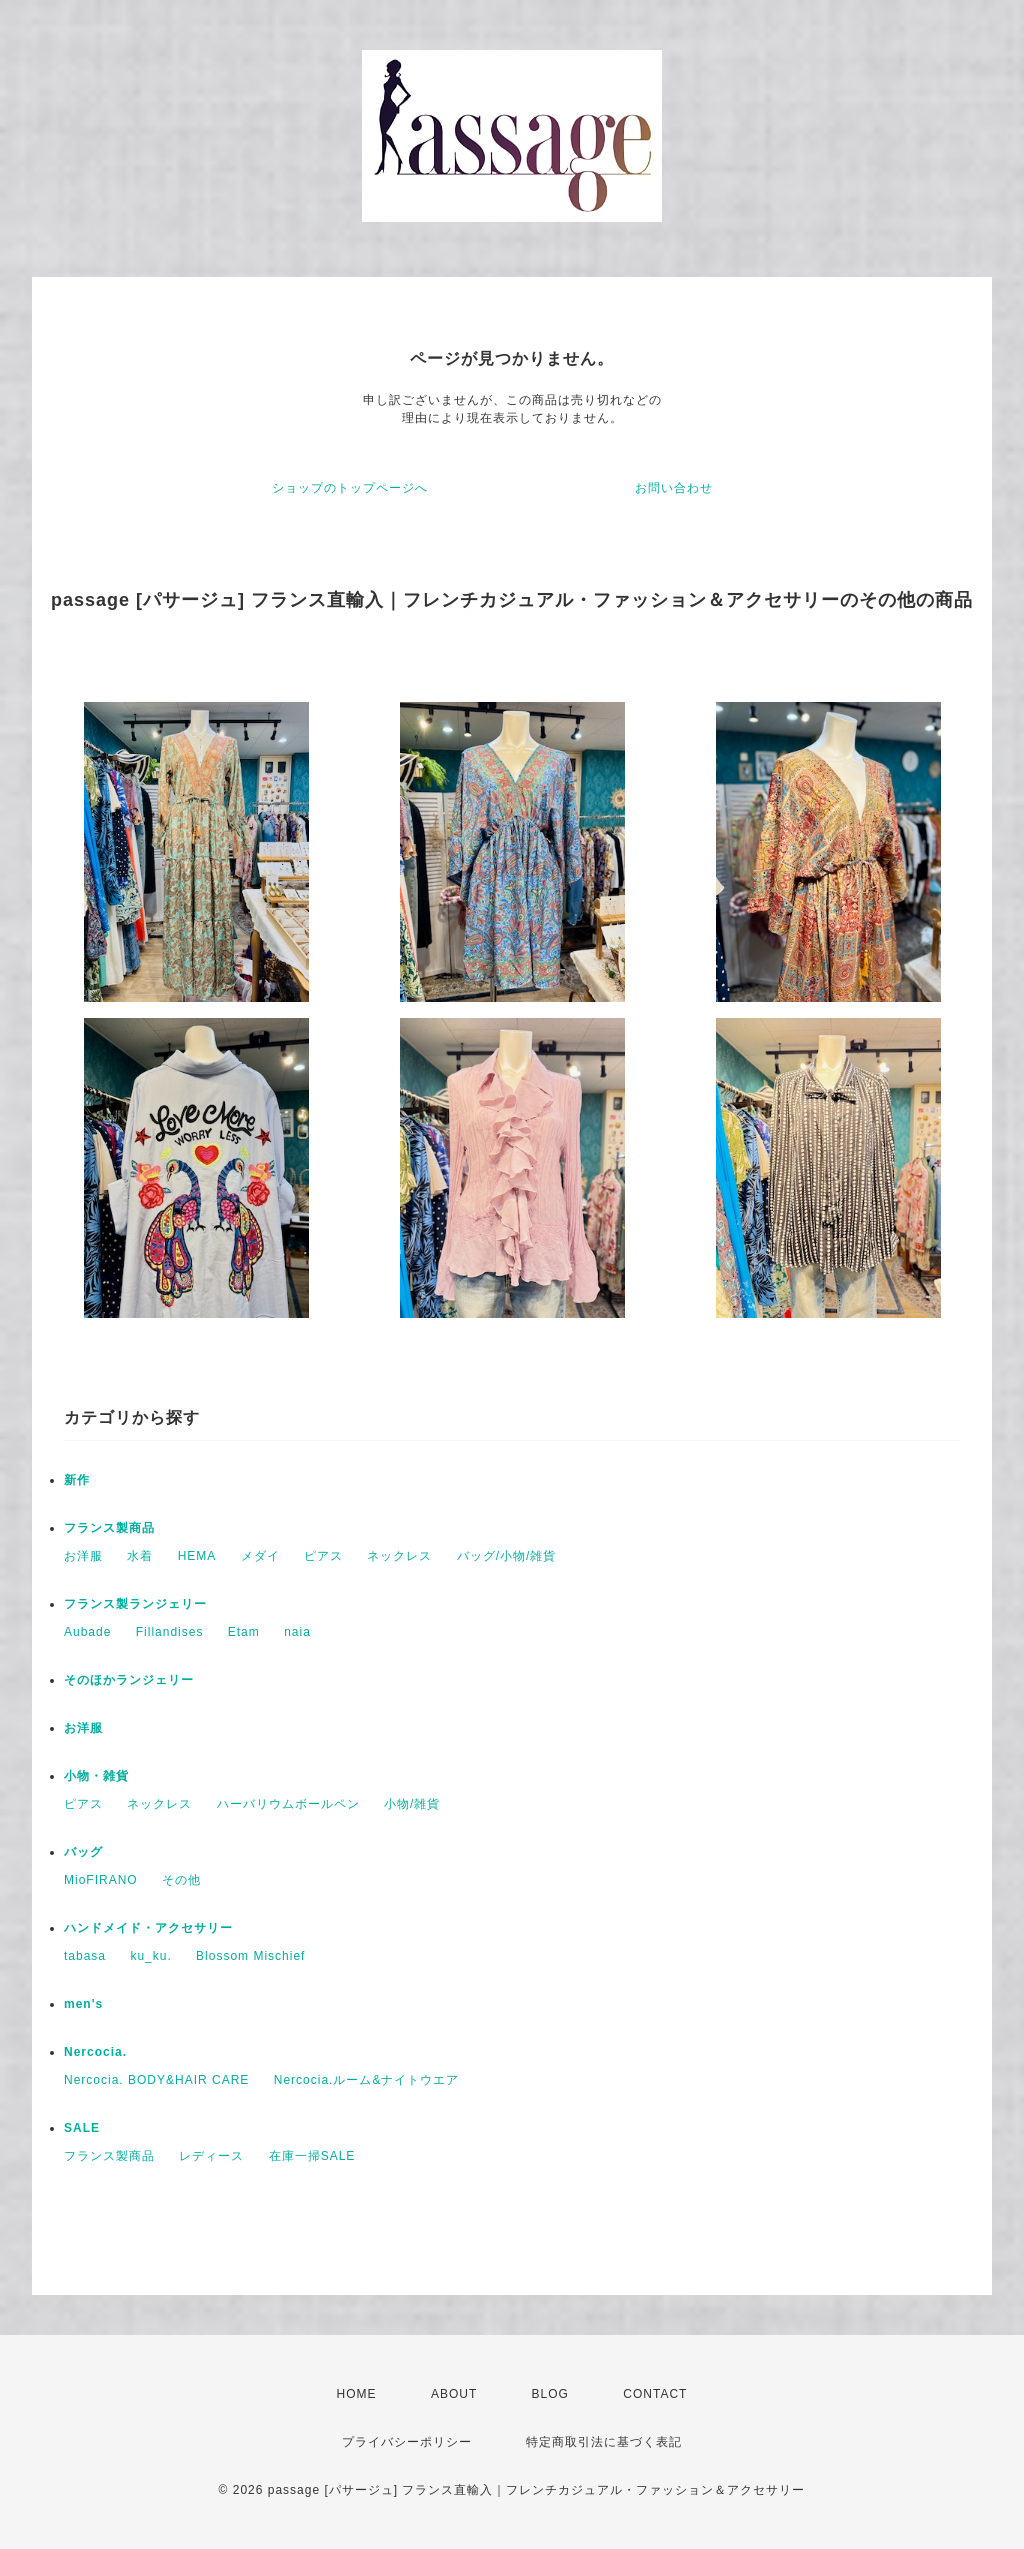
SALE (82, 2128)
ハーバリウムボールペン (288, 1804)
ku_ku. (150, 1956)
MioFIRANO (101, 1880)
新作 (77, 1480)
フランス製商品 (109, 1528)
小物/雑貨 (412, 1804)
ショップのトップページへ (350, 488)
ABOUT (454, 2394)
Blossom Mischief (250, 1956)
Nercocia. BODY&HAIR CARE (156, 2080)
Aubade (87, 1632)
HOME (357, 2394)
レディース (211, 2156)
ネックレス (399, 1556)
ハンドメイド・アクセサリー (148, 1928)
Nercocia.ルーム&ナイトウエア (367, 2080)
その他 (181, 1880)
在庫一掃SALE (312, 2156)
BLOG (550, 2394)
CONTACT (655, 2394)
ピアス (323, 1556)
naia (297, 1632)
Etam (244, 1632)
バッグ (83, 1852)
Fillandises (170, 1632)
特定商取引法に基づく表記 (604, 2442)
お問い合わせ (674, 488)
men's (83, 2004)
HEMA (197, 1556)
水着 (140, 1556)
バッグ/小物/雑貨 (507, 1556)
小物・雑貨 (96, 1776)
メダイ (260, 1556)
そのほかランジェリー (129, 1680)
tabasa (85, 1956)
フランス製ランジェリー (135, 1604)
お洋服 (83, 1556)
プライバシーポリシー (407, 2442)
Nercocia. (95, 2052)
